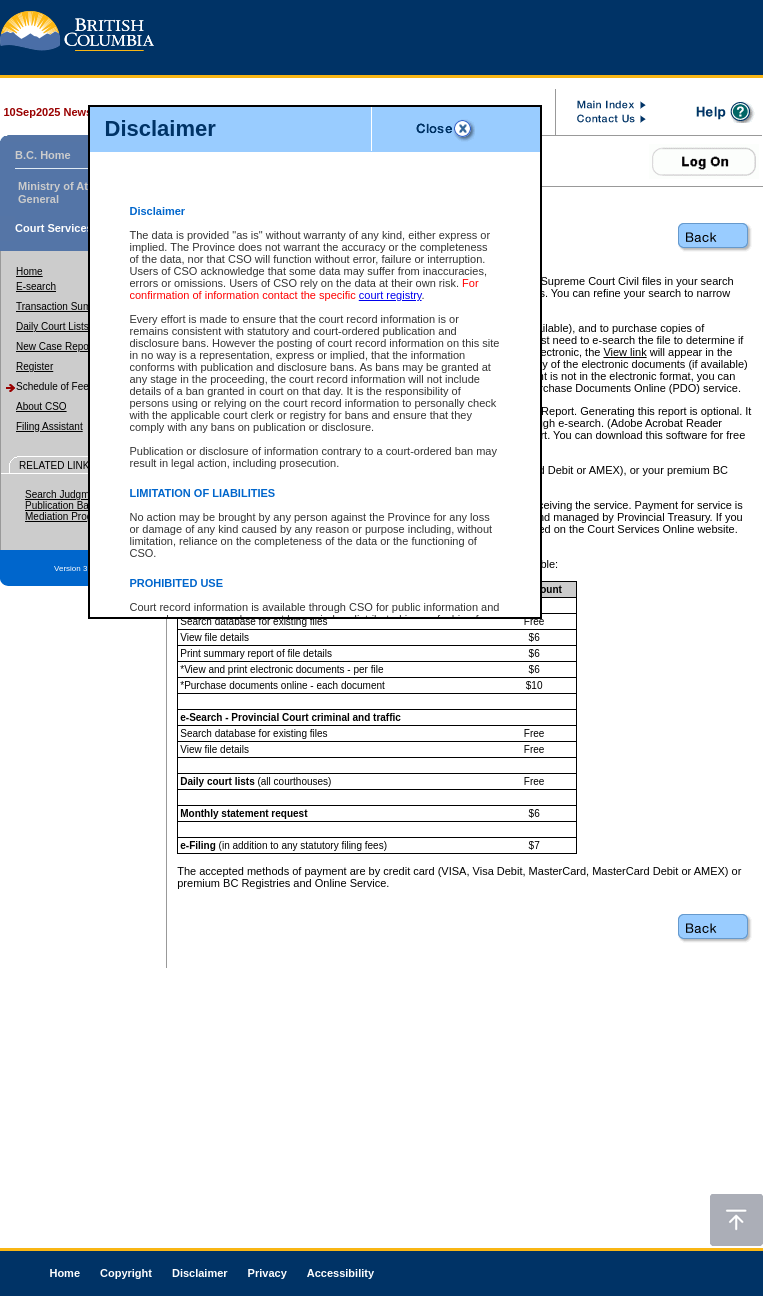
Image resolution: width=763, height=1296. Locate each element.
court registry (390, 295)
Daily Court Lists (52, 326)
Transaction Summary (64, 306)
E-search (36, 286)
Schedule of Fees (55, 386)
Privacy (267, 1273)
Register (34, 366)
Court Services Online (72, 228)
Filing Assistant (49, 426)
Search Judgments (66, 494)
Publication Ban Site (70, 505)
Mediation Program (67, 516)
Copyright (126, 1273)
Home (29, 271)
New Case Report (55, 346)
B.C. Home (43, 155)
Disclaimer (200, 1273)
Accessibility (340, 1273)
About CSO (41, 406)
